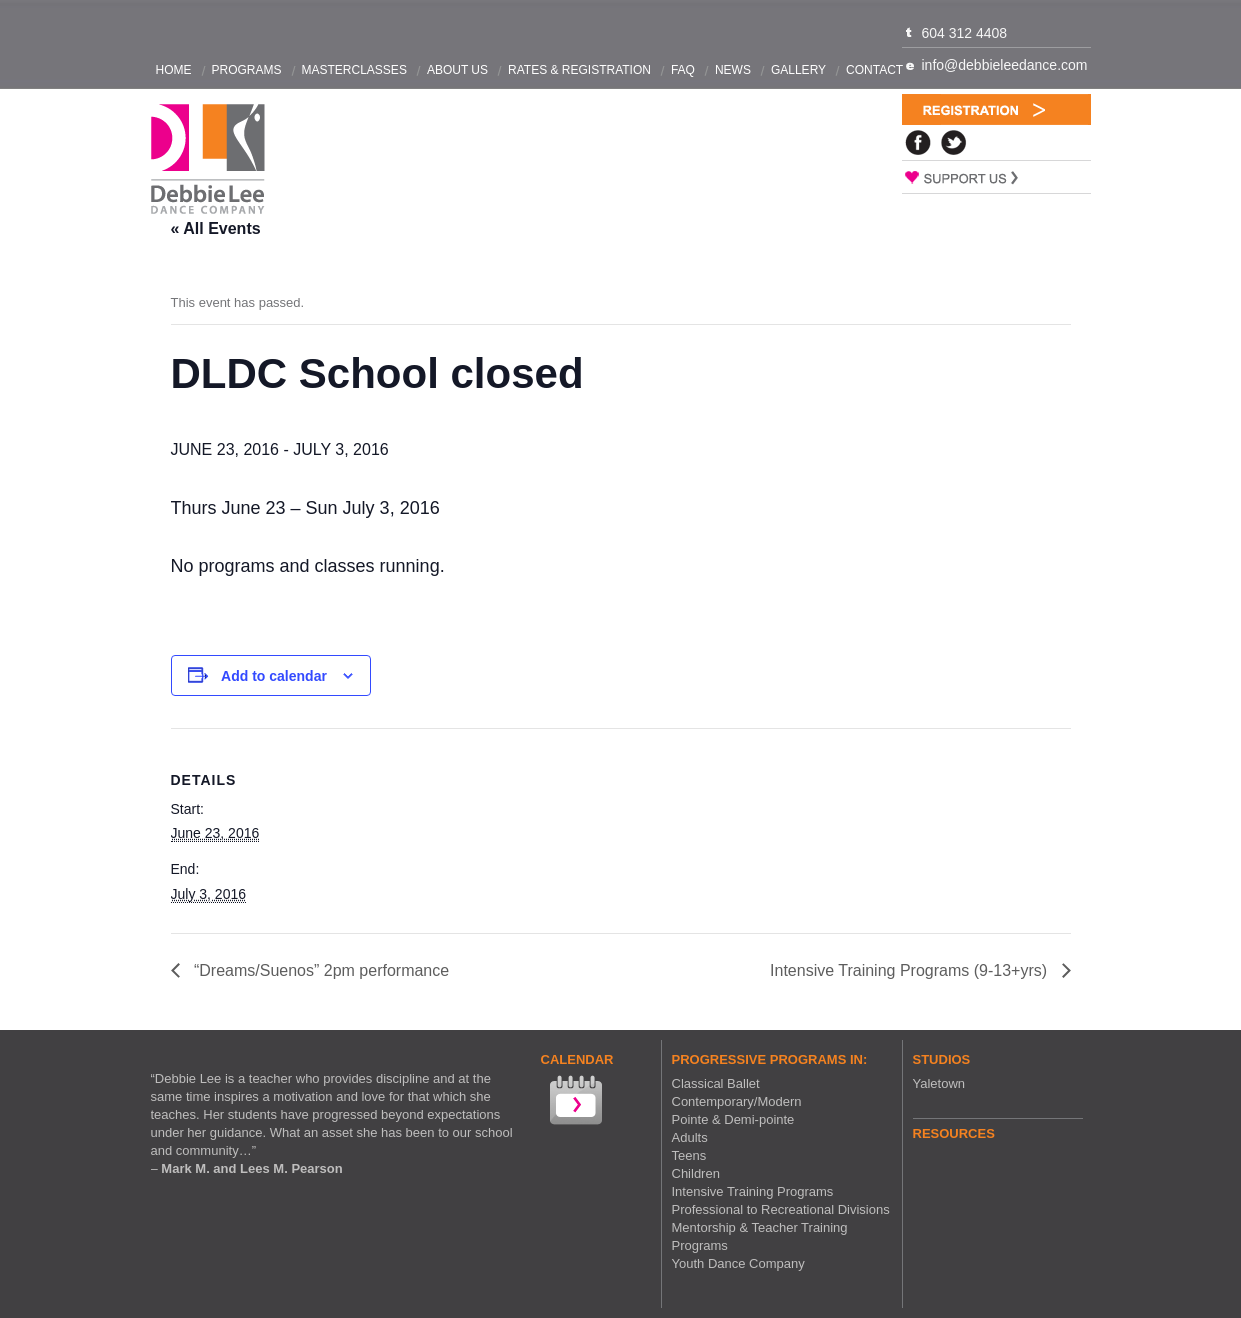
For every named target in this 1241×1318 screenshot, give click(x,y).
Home (174, 70)
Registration (996, 109)
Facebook (918, 142)
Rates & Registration (579, 70)
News (733, 70)
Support (996, 177)
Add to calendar (274, 676)
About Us (457, 70)
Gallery (798, 70)
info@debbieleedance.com (1005, 65)
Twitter (954, 142)
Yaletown (939, 1083)
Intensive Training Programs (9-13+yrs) (910, 970)
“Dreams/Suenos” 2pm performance (320, 970)
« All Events (216, 228)
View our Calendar (574, 1102)
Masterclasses (354, 70)
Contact (874, 70)
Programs (247, 70)
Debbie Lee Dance (208, 159)
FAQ (683, 70)
